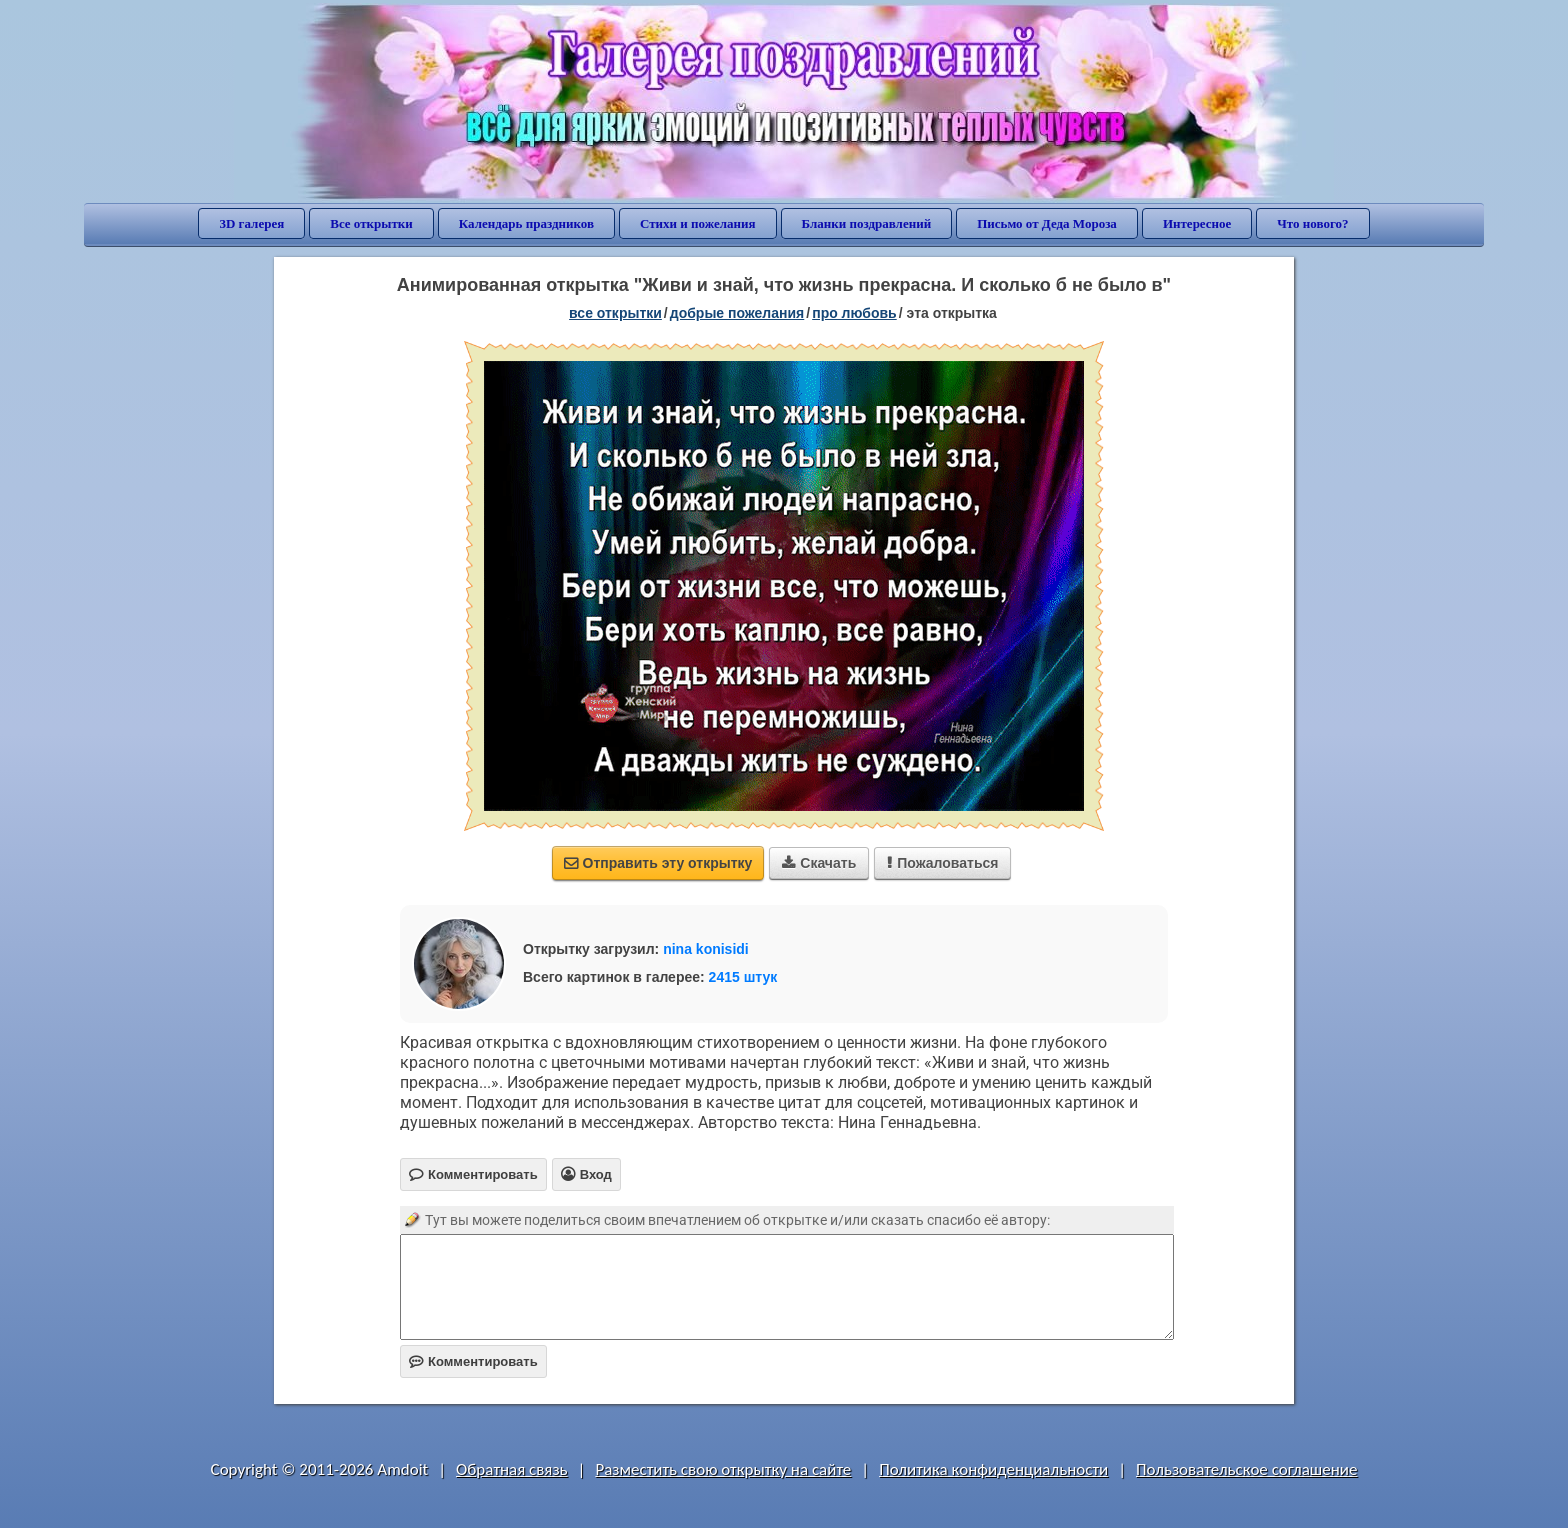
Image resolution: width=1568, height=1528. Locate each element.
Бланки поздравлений (867, 223)
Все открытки (371, 223)
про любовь (854, 313)
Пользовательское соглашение (1246, 1469)
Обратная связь (512, 1469)
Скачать (819, 863)
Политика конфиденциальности (993, 1469)
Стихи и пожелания (698, 223)
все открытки (615, 313)
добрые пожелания (737, 313)
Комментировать (473, 1361)
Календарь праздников (526, 223)
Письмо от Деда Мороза (1047, 223)
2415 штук (743, 977)
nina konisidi (706, 949)
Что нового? (1312, 223)
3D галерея (251, 223)
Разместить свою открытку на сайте (723, 1469)
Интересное (1197, 223)
